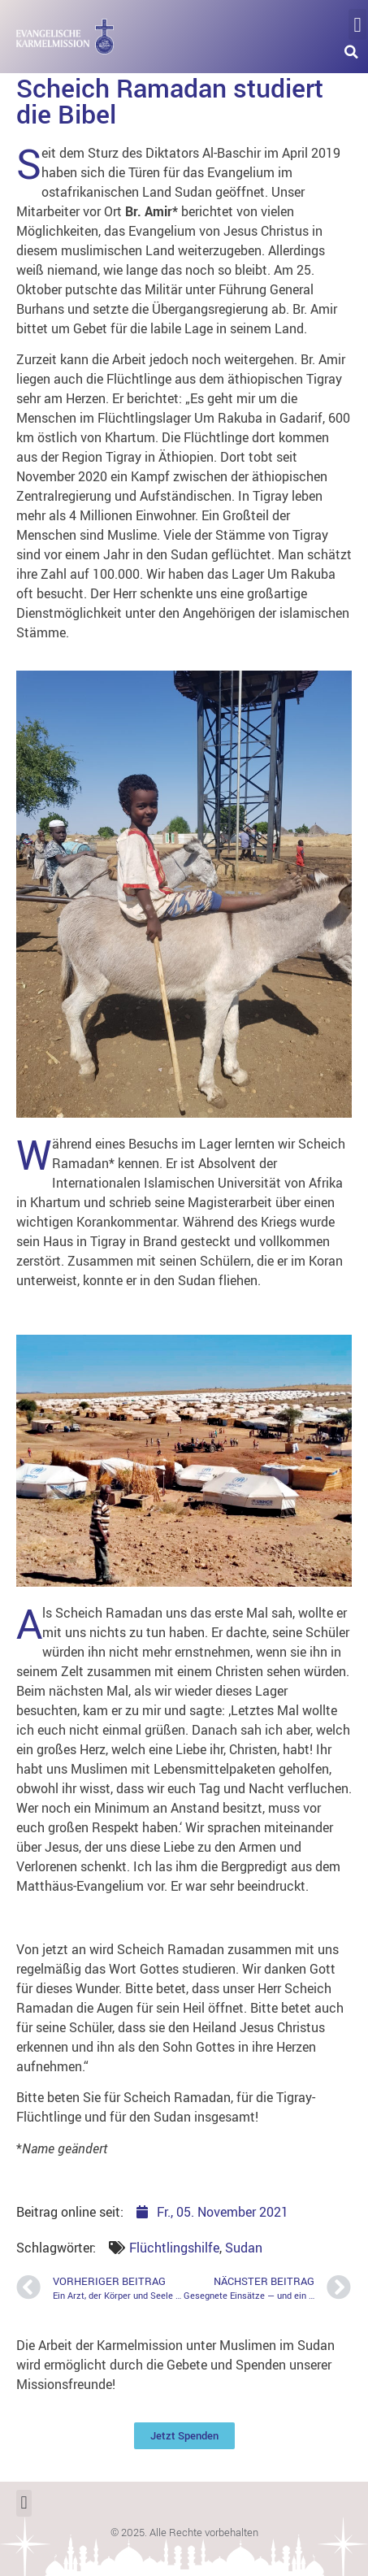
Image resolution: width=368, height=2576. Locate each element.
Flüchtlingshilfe (174, 2248)
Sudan (243, 2248)
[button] (357, 24)
